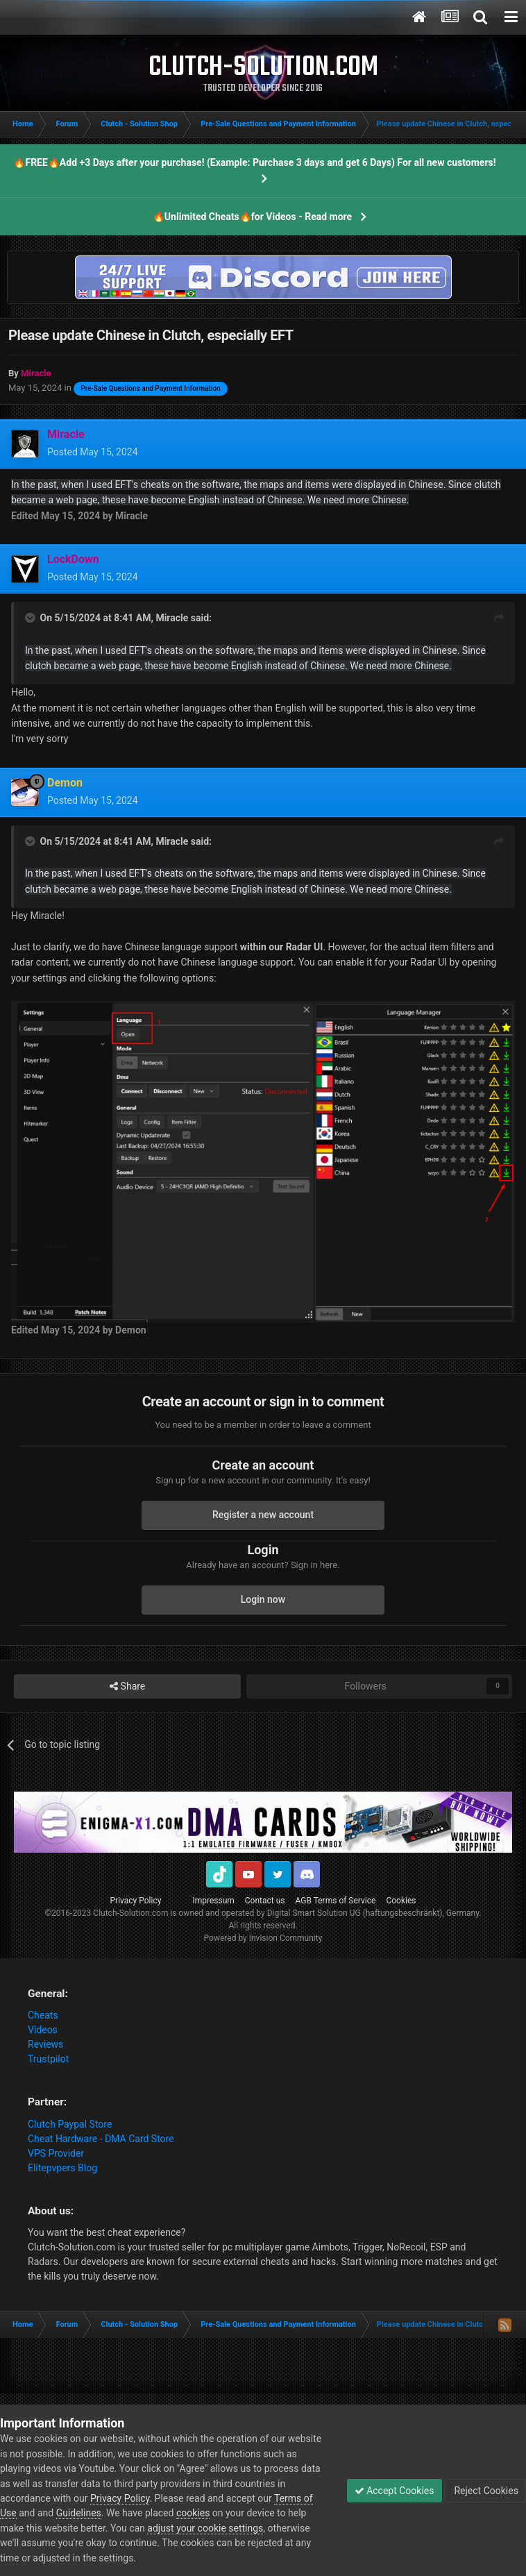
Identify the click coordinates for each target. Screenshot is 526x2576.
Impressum (213, 1900)
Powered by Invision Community (263, 1938)
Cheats (43, 2015)
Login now (263, 1599)
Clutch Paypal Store (70, 2124)
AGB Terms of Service (336, 1900)
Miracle (171, 617)
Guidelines (78, 2512)
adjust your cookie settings (205, 2528)
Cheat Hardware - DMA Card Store (101, 2138)
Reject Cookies (485, 2490)
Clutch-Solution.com (130, 1913)
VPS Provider (56, 2153)
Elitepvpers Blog (62, 2167)
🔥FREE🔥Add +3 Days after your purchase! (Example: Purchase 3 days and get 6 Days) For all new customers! (254, 162)
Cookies (401, 1900)
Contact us (265, 1900)
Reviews (45, 2044)
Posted (92, 451)
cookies (193, 2512)
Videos (43, 2029)
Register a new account (263, 1514)
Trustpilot (48, 2058)
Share (127, 1686)
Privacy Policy (136, 1900)
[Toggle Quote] (31, 617)
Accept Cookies (394, 2490)
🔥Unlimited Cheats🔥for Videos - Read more (252, 216)
